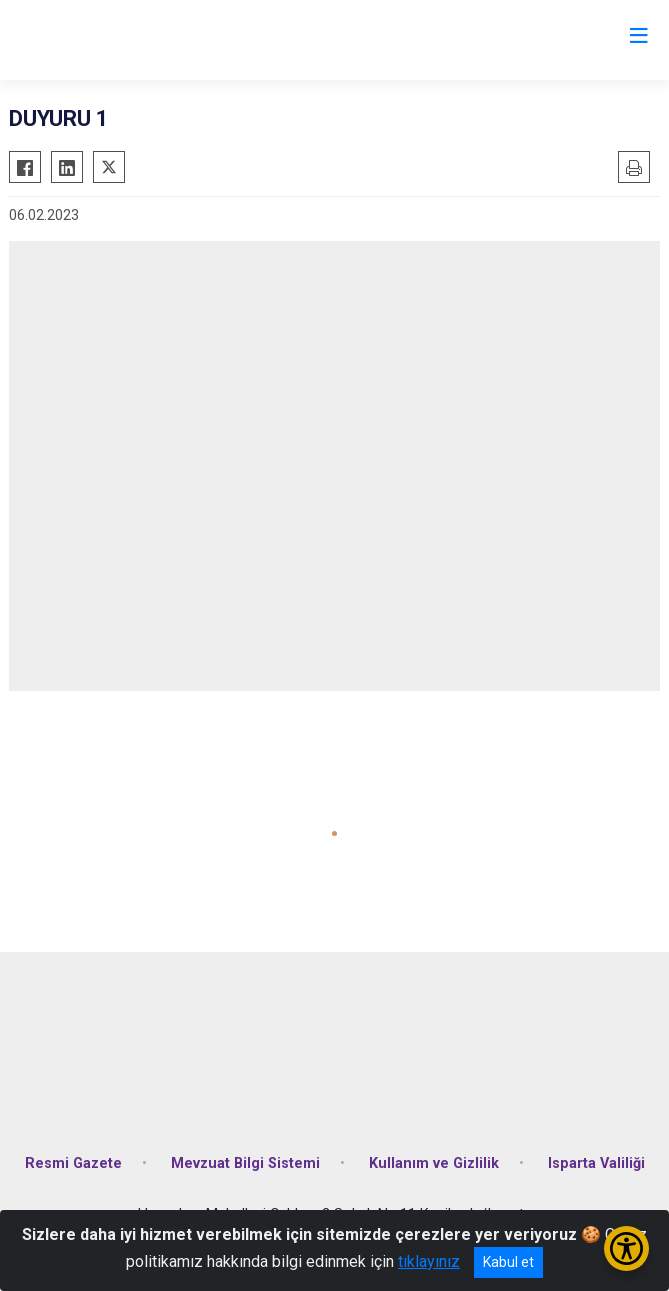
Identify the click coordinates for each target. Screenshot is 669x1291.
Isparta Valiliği (596, 1163)
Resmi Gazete (73, 1163)
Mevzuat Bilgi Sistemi (245, 1163)
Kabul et (508, 1262)
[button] (334, 833)
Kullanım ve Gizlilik (434, 1163)
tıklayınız (429, 1261)
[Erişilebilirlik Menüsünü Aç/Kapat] (626, 1248)
